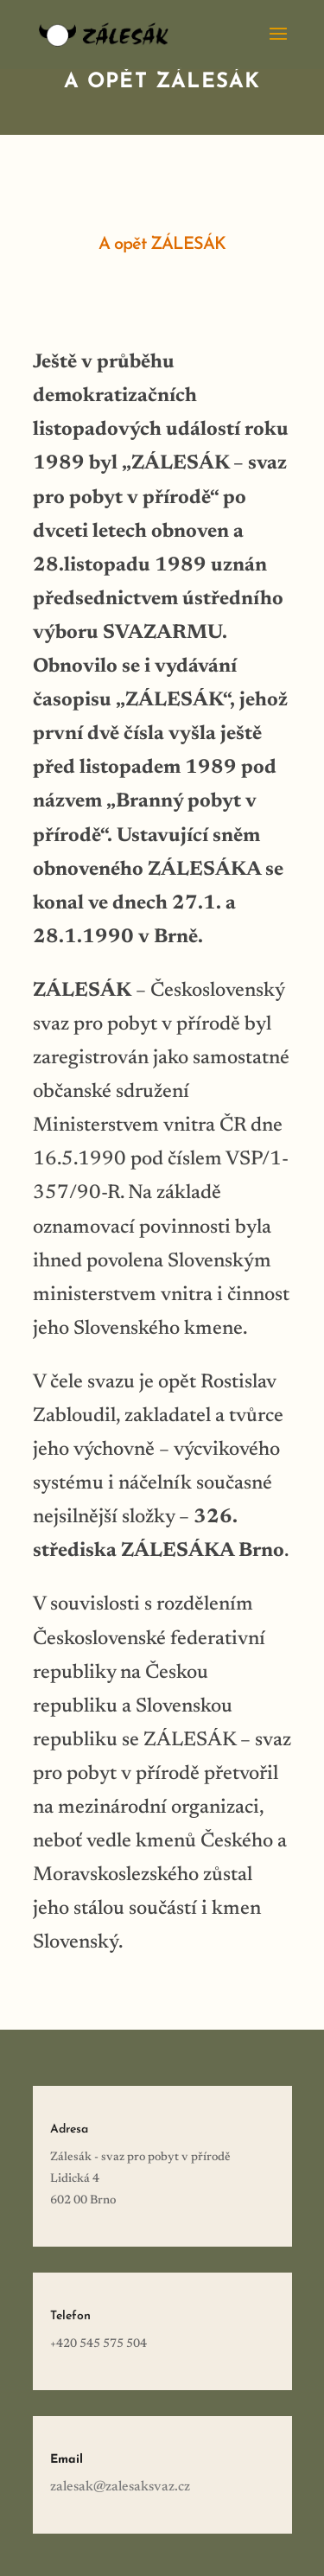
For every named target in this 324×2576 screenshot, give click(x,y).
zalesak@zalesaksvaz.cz (120, 2487)
